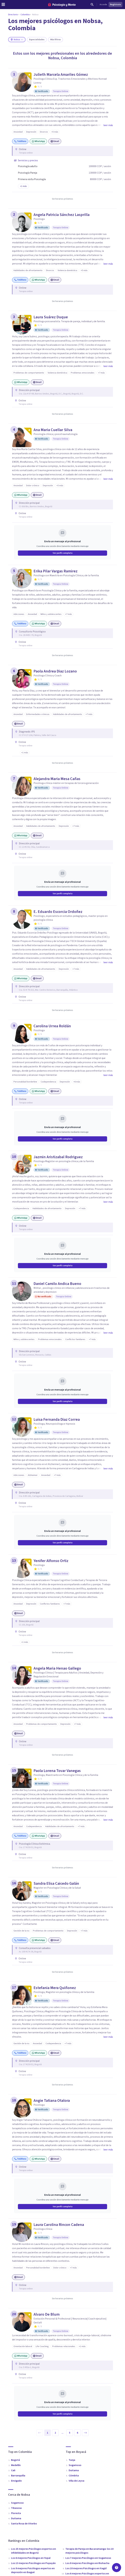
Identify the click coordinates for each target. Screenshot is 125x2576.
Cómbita (74, 2475)
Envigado (16, 2481)
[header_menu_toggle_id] (3, 4)
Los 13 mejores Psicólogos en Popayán (33, 2563)
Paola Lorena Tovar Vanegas (57, 1771)
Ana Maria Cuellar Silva (53, 430)
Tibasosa (16, 2508)
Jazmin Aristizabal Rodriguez (58, 1157)
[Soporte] (116, 2567)
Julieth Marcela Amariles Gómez (61, 74)
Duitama (74, 2470)
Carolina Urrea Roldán (52, 1026)
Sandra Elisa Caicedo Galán (56, 1883)
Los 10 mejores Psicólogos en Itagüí (86, 2568)
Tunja (72, 2460)
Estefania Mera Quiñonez (55, 1988)
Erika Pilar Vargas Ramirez (55, 571)
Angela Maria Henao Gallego (57, 1668)
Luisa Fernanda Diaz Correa (57, 1419)
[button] (25, 753)
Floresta (16, 2513)
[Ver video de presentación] (27, 684)
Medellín (16, 2465)
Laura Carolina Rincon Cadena (59, 2224)
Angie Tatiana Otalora (52, 2100)
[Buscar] (92, 4)
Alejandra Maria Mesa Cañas (57, 779)
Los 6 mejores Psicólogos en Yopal (30, 2558)
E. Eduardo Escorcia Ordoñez (58, 912)
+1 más (23, 186)
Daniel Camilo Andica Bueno (57, 1284)
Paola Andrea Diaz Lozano (55, 671)
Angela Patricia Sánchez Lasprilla (62, 215)
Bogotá (15, 2460)
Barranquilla (18, 2475)
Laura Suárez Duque (51, 317)
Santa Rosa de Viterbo (24, 2523)
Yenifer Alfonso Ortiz (51, 1561)
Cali (13, 2470)
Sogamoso (75, 2465)
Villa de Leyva (76, 2481)
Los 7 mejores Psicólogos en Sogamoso (88, 2558)
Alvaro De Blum (47, 2314)
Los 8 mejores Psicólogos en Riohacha (87, 2563)
